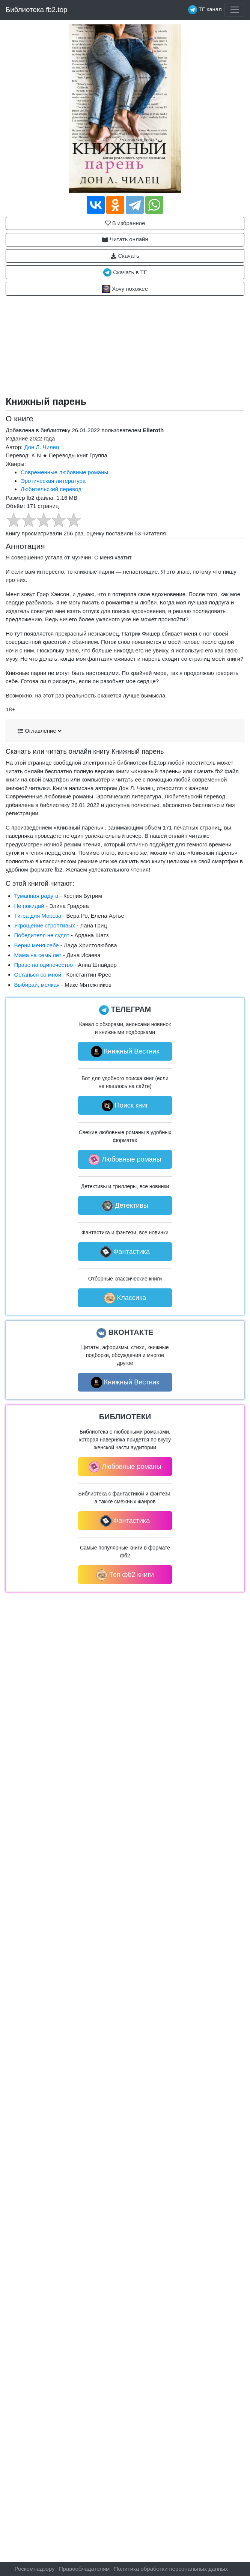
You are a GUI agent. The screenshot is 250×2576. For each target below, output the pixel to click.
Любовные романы (125, 1159)
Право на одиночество (43, 965)
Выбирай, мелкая (37, 984)
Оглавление (39, 730)
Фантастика (125, 1252)
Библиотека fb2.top (37, 10)
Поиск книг (125, 1105)
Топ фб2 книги (125, 1575)
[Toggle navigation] (234, 10)
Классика (125, 1298)
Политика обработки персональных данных (171, 2568)
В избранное (125, 223)
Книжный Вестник (125, 1051)
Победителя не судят (41, 935)
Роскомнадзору (35, 2568)
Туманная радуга (36, 896)
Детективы (125, 1205)
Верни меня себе (36, 945)
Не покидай (29, 906)
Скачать (125, 255)
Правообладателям (84, 2568)
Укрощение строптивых (44, 925)
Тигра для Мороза (38, 915)
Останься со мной (38, 974)
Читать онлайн (125, 239)
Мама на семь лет (38, 955)
